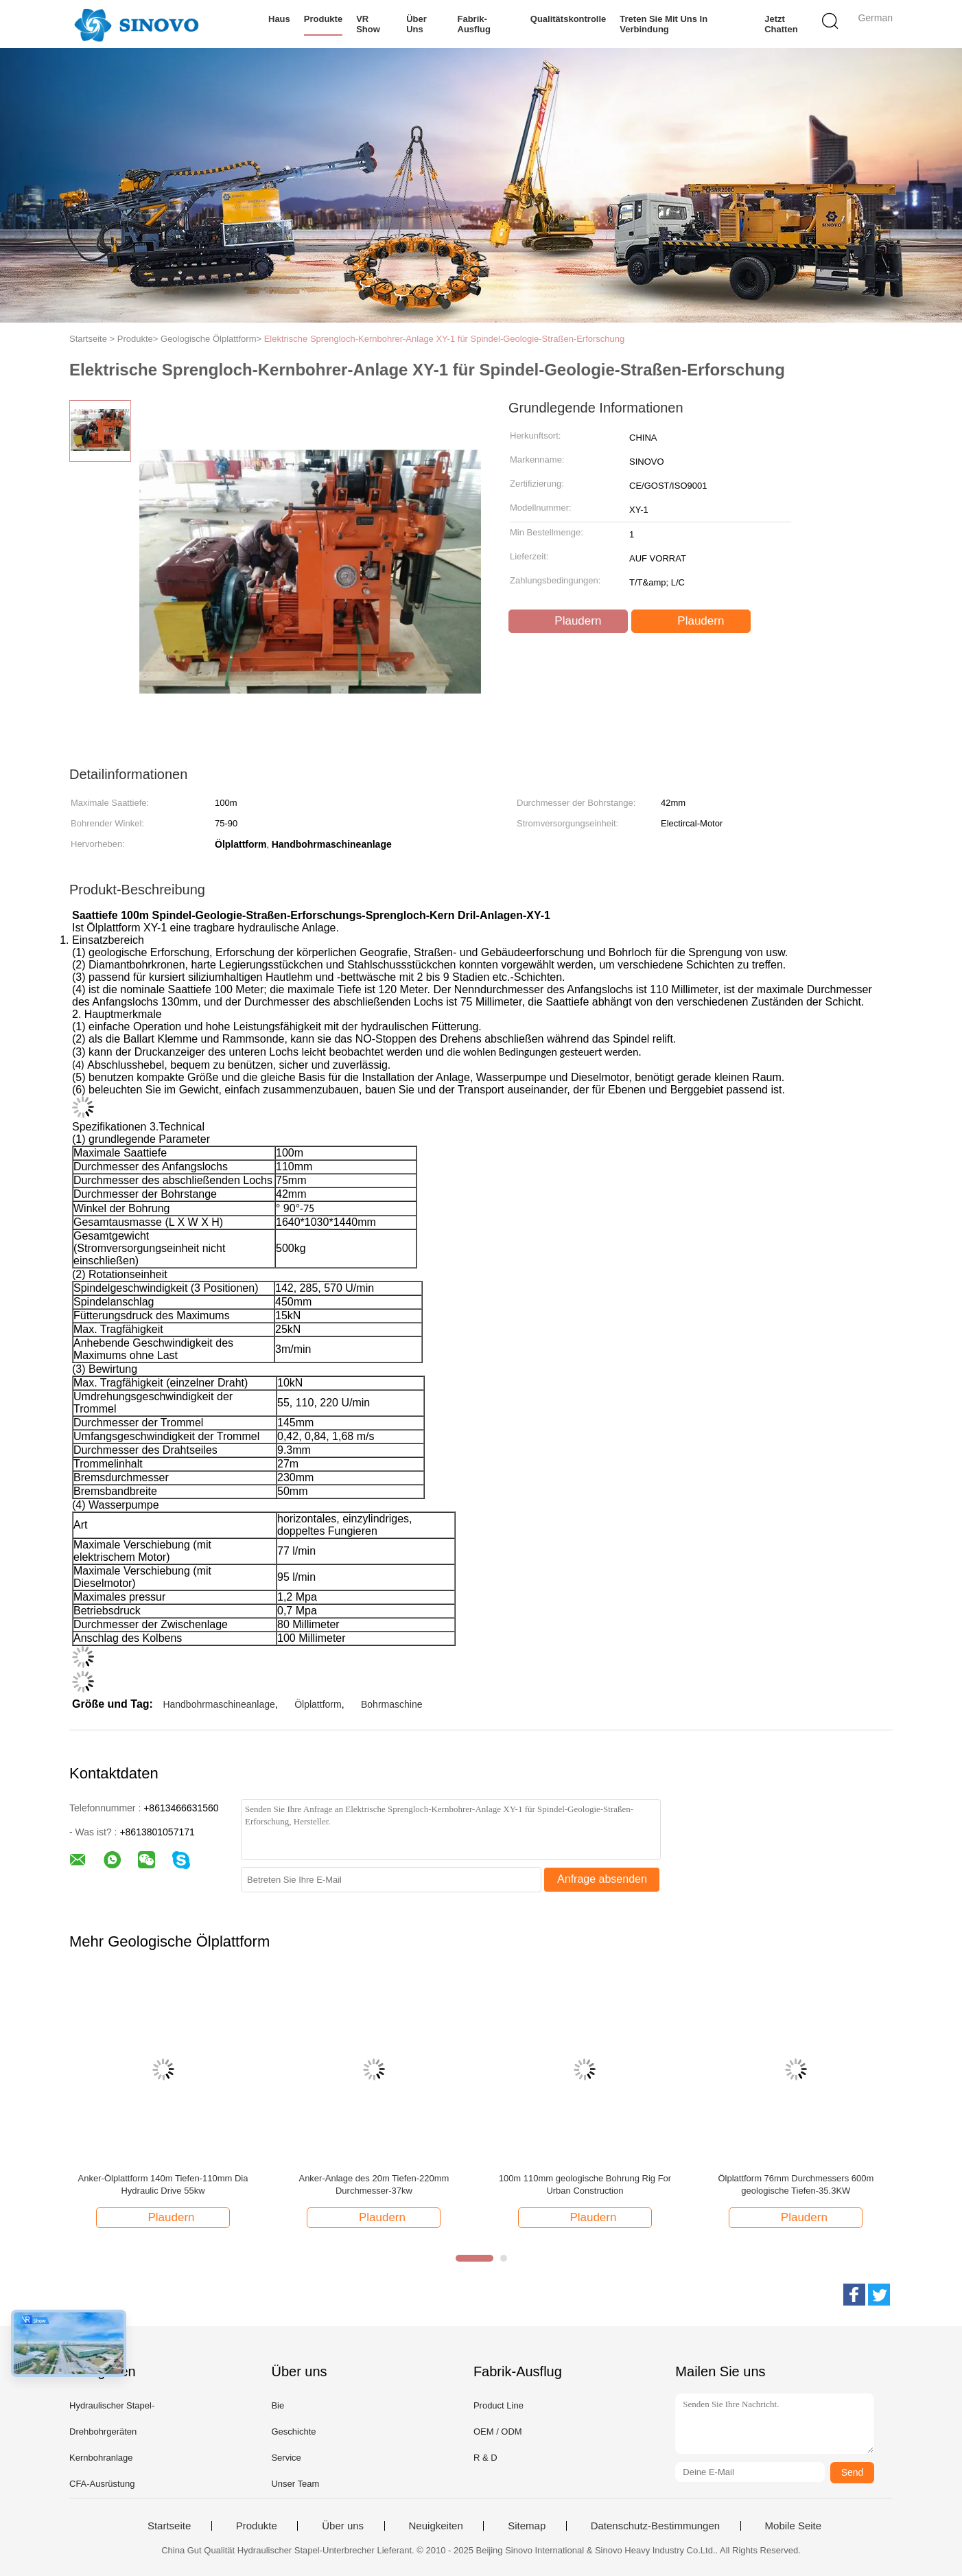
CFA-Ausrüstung (101, 2484)
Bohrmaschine (392, 1704)
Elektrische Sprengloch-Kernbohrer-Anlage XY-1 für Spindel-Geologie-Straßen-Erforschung (444, 339)
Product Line (498, 2405)
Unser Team (295, 2484)
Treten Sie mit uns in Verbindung (663, 24)
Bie (277, 2405)
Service (286, 2457)
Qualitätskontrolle (568, 19)
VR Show (368, 24)
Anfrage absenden (602, 1879)
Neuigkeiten (436, 2526)
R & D (485, 2457)
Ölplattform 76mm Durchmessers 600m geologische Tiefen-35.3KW (795, 2184)
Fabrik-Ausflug (474, 24)
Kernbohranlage (101, 2457)
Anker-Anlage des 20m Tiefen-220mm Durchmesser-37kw (373, 2184)
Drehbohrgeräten (103, 2431)
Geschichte (293, 2431)
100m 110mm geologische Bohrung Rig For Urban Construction (585, 2184)
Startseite (169, 2526)
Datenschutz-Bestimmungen (655, 2526)
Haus (279, 19)
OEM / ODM (497, 2431)
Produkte (323, 19)
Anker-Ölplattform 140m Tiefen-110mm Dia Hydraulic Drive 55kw (163, 2184)
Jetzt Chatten (780, 24)
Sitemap (526, 2526)
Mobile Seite (793, 2526)
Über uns (416, 24)
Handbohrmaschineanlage (218, 1704)
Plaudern (570, 621)
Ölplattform (317, 1704)
